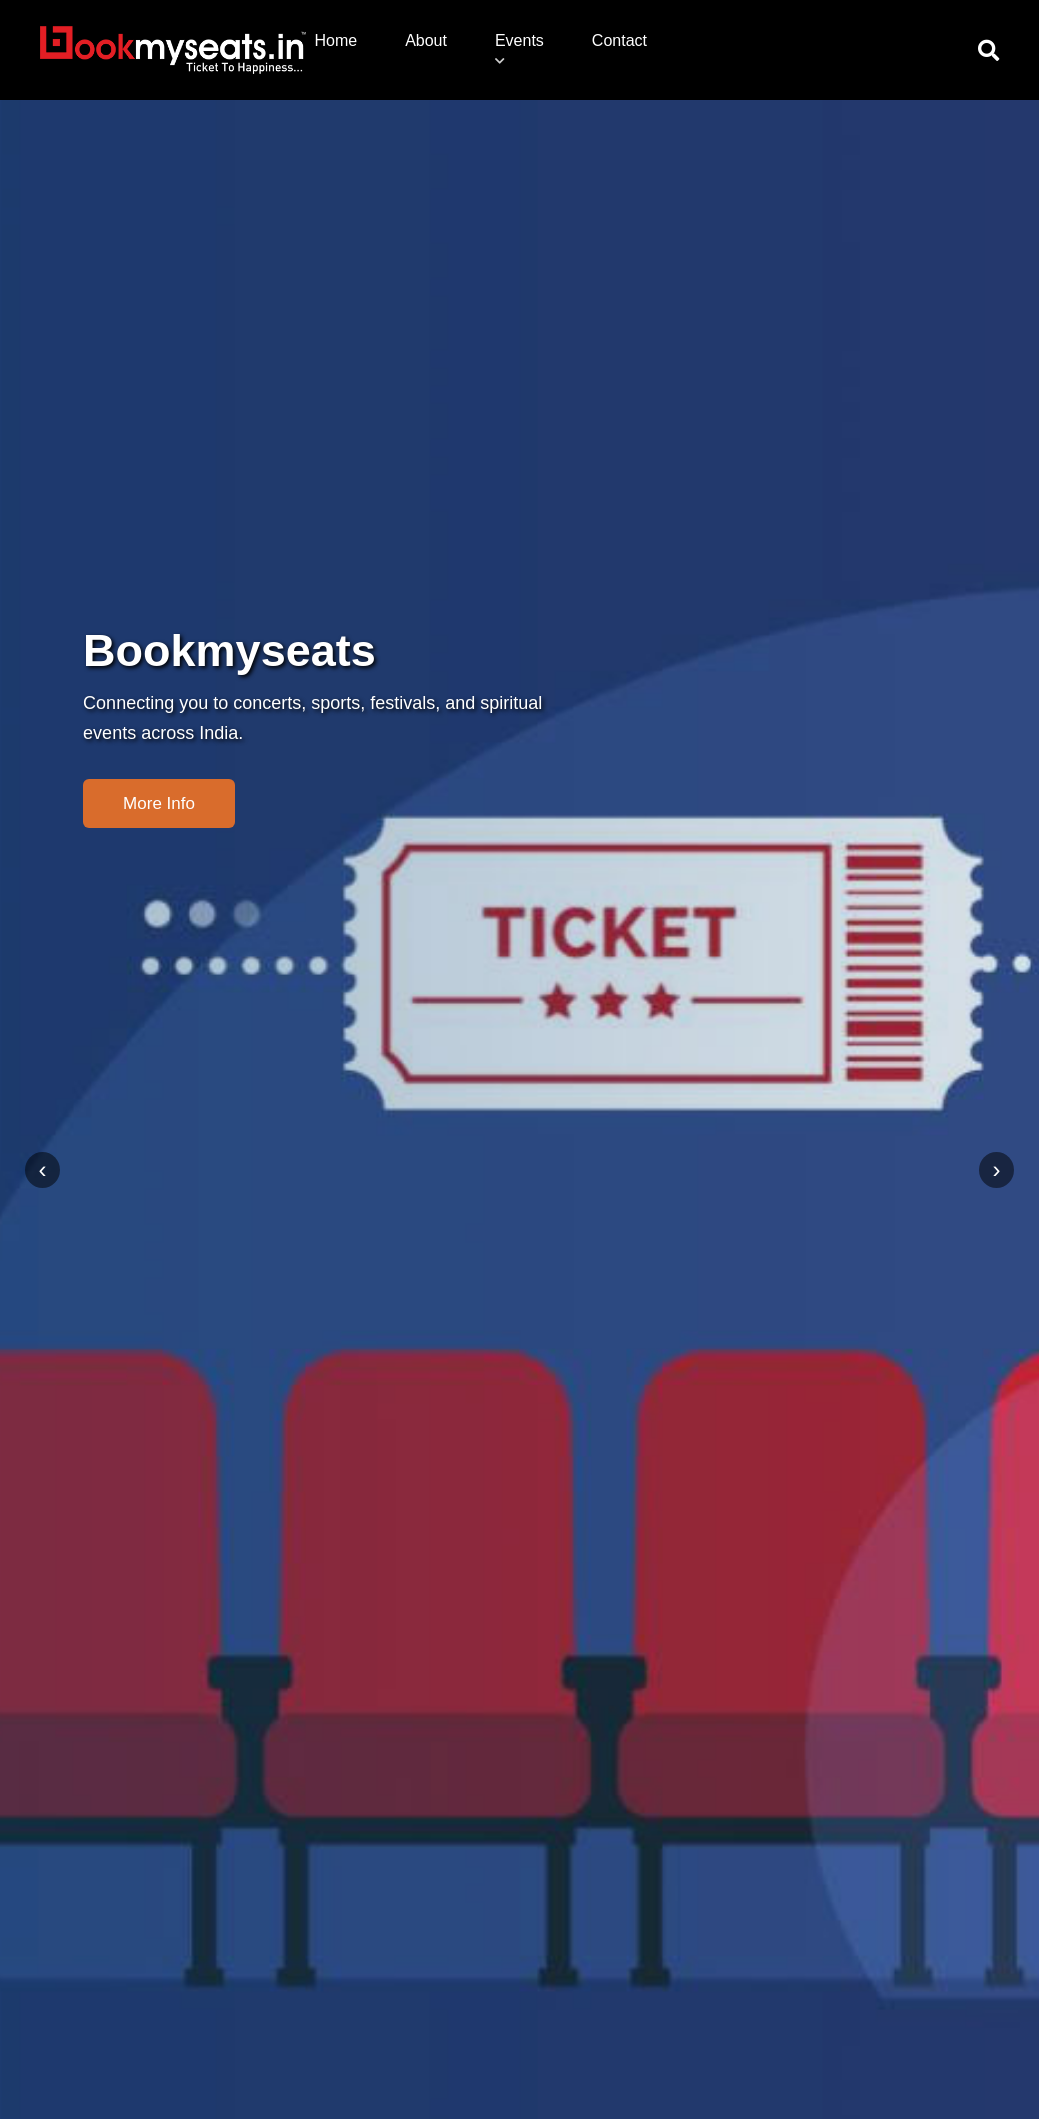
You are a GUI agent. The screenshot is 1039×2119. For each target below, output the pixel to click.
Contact (619, 40)
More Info (159, 803)
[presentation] (42, 1170)
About (426, 40)
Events (519, 49)
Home (335, 40)
